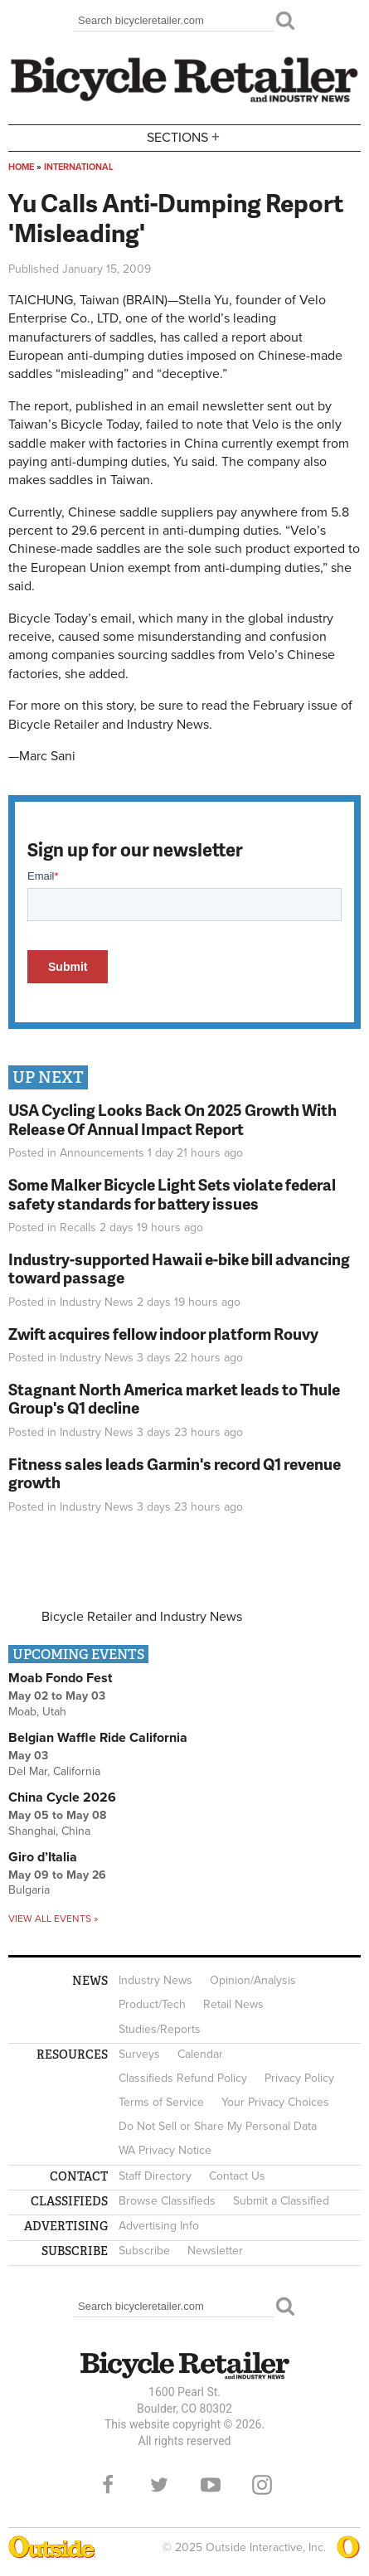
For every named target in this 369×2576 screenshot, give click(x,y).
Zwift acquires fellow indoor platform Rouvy (163, 1333)
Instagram (262, 2485)
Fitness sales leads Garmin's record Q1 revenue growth (174, 1473)
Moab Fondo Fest (60, 1678)
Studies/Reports (160, 2029)
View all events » (53, 1918)
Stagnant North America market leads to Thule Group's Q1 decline (174, 1398)
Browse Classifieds (167, 2201)
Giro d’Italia (42, 1857)
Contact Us (237, 2176)
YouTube (211, 2485)
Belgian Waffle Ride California (97, 1737)
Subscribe (144, 2251)
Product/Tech (152, 2004)
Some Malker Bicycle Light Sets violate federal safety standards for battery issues (172, 1194)
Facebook (108, 2485)
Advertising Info (159, 2226)
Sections (185, 136)
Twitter (159, 2485)
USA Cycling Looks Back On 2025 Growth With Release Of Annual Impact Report (172, 1119)
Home (21, 167)
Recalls (78, 1227)
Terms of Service (161, 2102)
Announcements (102, 1153)
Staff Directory (155, 2176)
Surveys (139, 2054)
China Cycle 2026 (62, 1797)
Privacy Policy (299, 2078)
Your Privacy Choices (275, 2102)
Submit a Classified (281, 2201)
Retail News (233, 2004)
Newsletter (215, 2251)
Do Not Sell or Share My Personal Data (218, 2126)
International (79, 167)
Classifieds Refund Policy (183, 2078)
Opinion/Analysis (253, 1980)
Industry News (97, 1302)
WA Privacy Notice (165, 2150)
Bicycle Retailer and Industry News (141, 1616)
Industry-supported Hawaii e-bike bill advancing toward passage (179, 1268)
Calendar (200, 2054)
